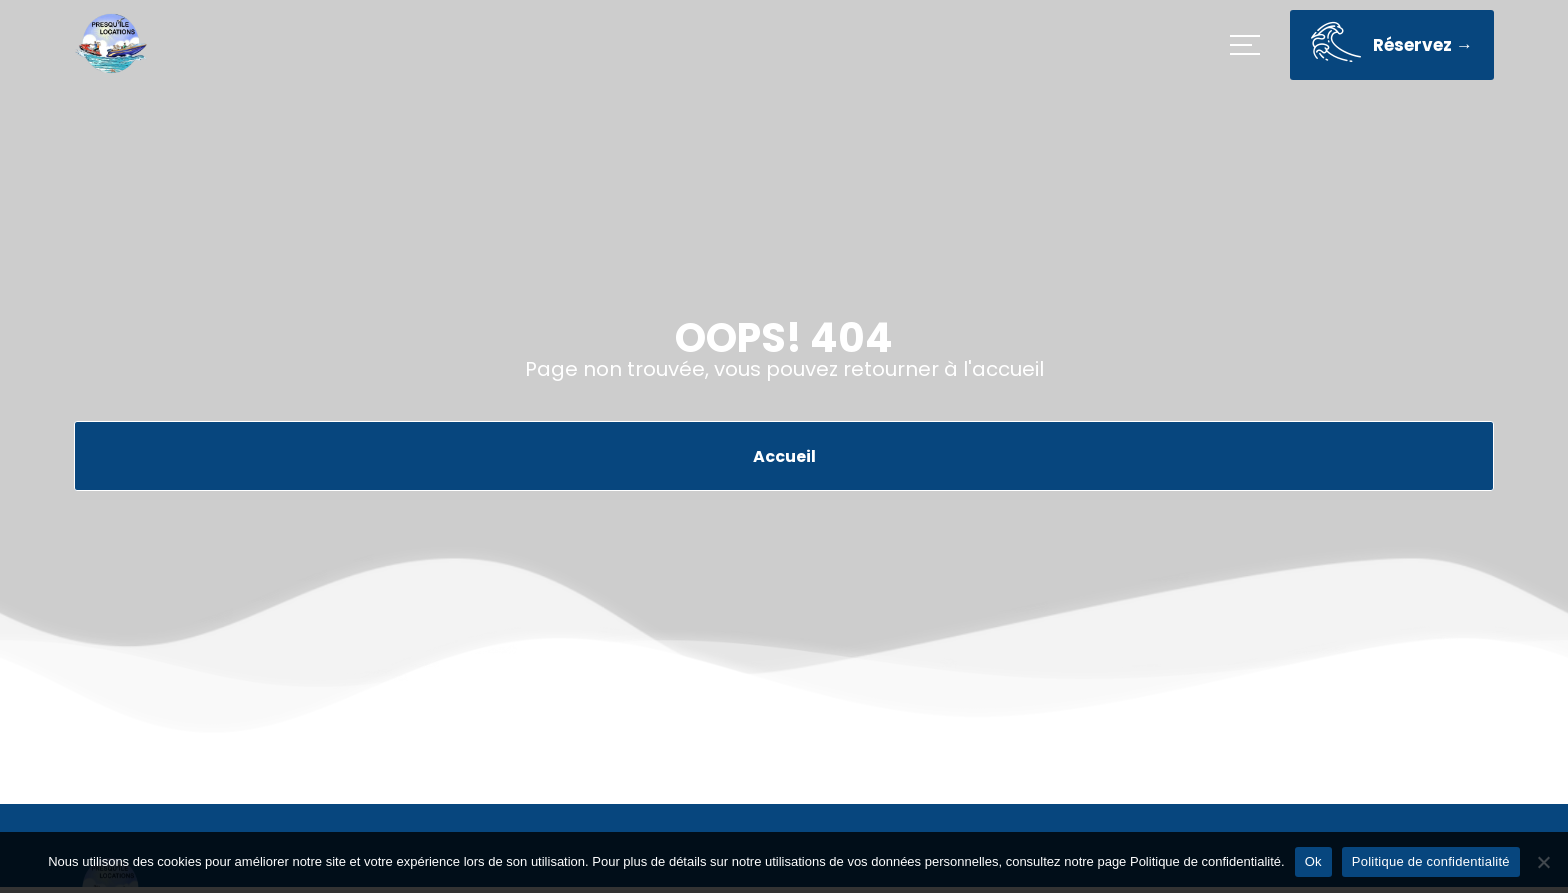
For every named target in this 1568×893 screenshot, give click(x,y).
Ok (1313, 861)
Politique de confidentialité (1431, 861)
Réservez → (1392, 47)
